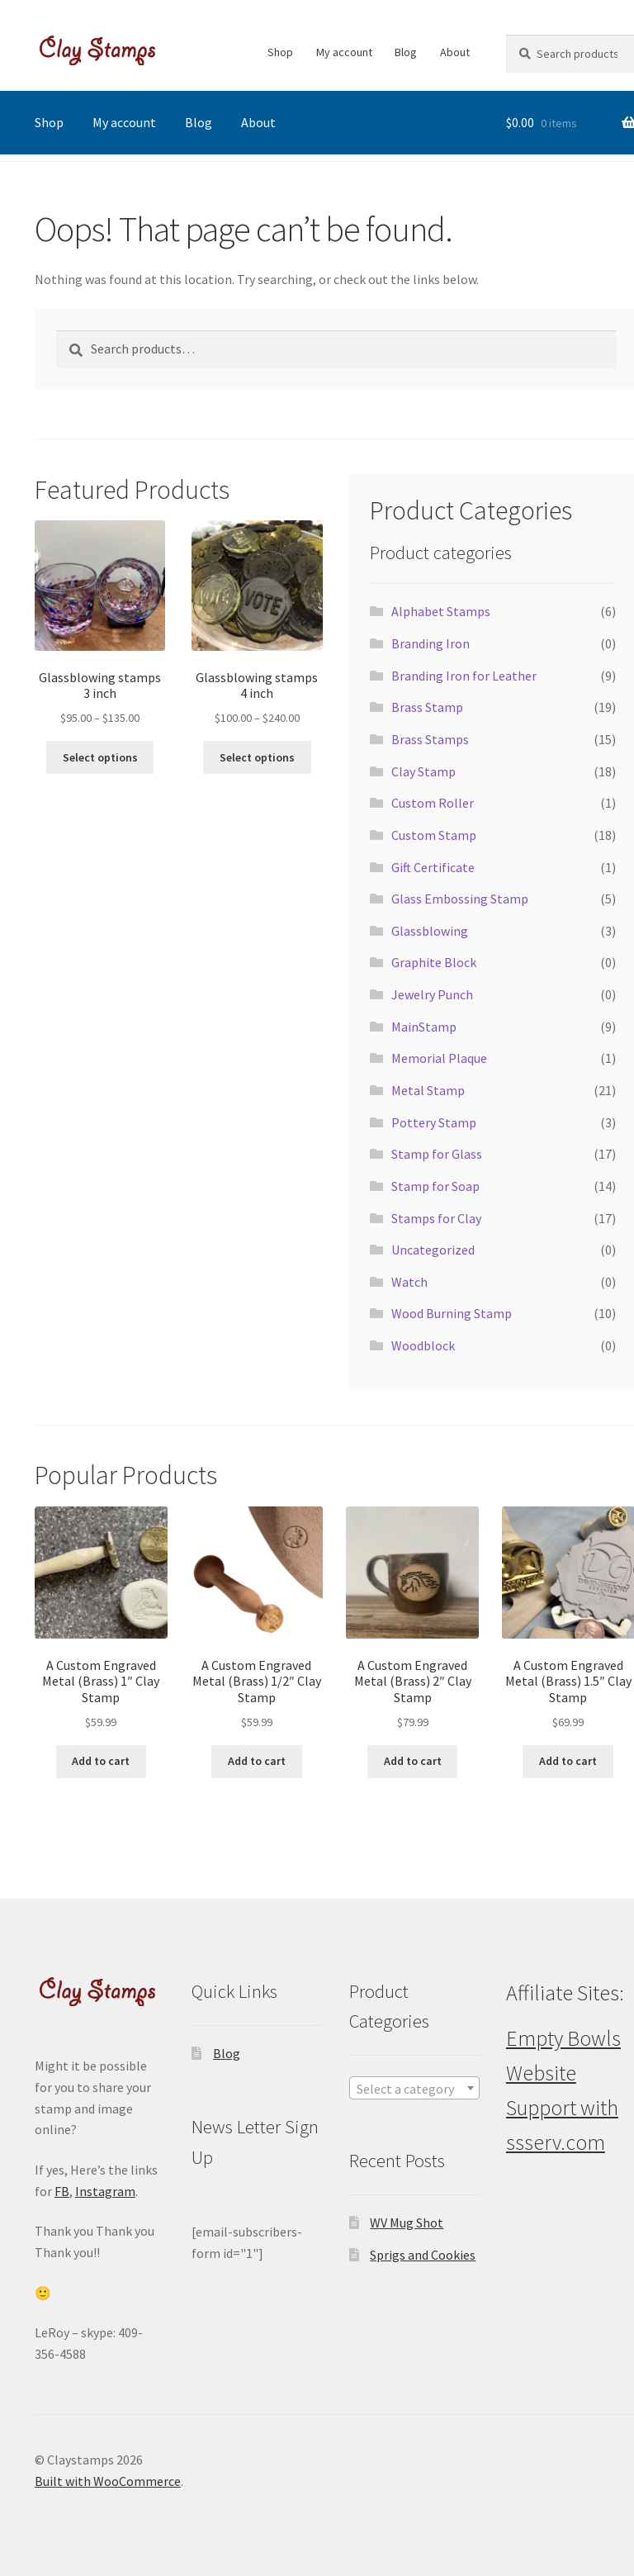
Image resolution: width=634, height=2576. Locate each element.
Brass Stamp (427, 707)
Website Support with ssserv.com (562, 2108)
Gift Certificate (433, 867)
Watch (409, 1282)
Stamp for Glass (436, 1154)
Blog (406, 52)
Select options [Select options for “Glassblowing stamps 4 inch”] (257, 757)
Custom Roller (432, 803)
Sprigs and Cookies (423, 2254)
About (455, 52)
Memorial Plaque (439, 1058)
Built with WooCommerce (108, 2481)
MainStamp (424, 1026)
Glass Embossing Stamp (459, 898)
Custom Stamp (433, 835)
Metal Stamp (428, 1090)
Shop (280, 52)
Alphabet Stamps (440, 611)
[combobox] (414, 2087)
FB (61, 2191)
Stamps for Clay (436, 1218)
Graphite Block (433, 962)
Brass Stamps (430, 739)
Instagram (105, 2191)
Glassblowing (429, 931)
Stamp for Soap (435, 1186)
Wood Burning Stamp (451, 1313)
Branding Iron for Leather (464, 675)
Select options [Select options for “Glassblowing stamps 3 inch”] (100, 757)
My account (344, 52)
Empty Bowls (563, 2038)
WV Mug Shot (406, 2222)
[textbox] (415, 2088)
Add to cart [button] (101, 1760)
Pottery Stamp (433, 1122)
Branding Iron (430, 643)
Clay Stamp (423, 771)
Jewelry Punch (432, 994)
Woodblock (423, 1345)
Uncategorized (433, 1249)
